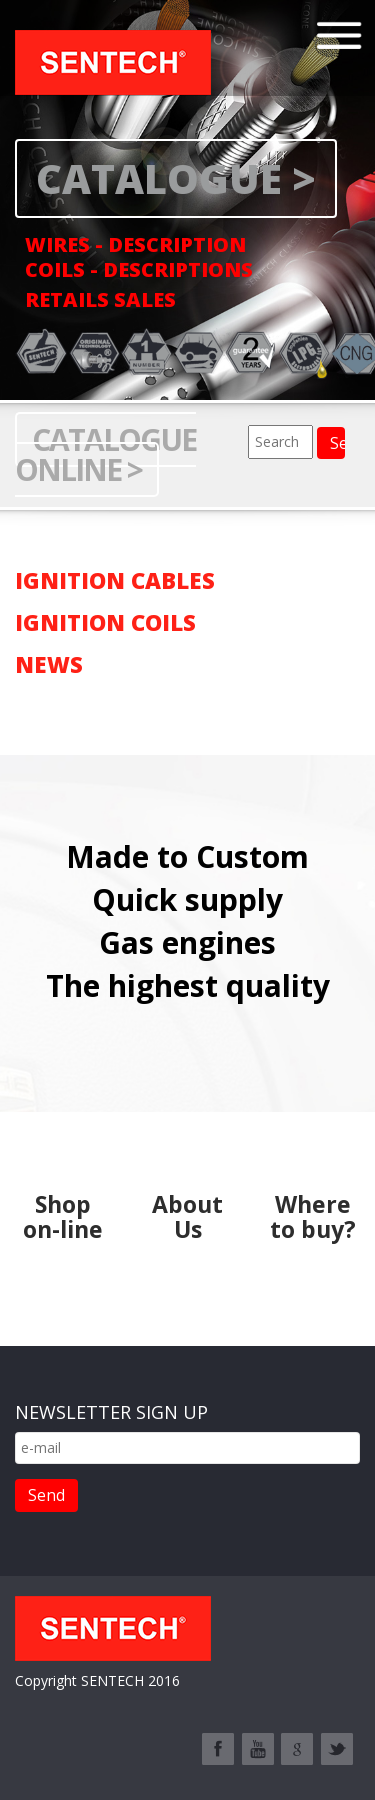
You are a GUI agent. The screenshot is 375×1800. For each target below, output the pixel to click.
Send (46, 1495)
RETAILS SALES (100, 299)
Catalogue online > (105, 454)
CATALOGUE (159, 178)
